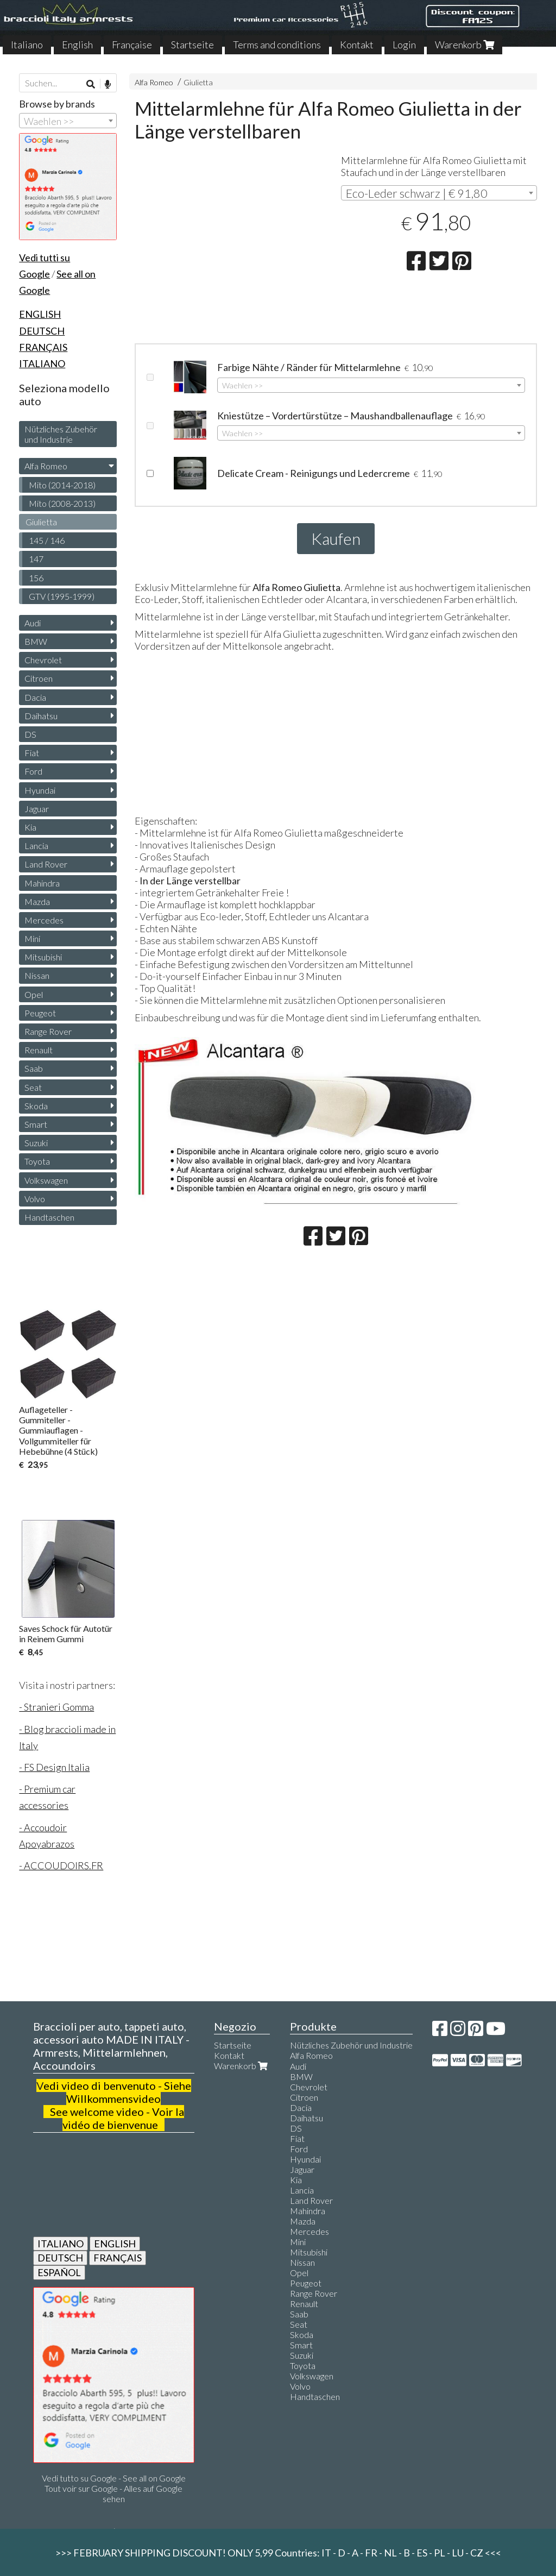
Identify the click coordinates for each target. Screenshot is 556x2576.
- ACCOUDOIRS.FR (61, 1865)
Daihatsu (41, 716)
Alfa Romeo (154, 82)
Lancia (36, 845)
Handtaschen (49, 1217)
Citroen (38, 678)
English (77, 45)
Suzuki (36, 1143)
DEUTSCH (60, 2258)
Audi (32, 623)
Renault (38, 1050)
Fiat (31, 752)
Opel (33, 994)
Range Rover (48, 1031)
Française (132, 45)
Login (404, 45)
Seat (33, 1087)
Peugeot (40, 1013)
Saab (33, 1068)
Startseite (192, 45)
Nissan (36, 975)
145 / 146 (47, 540)
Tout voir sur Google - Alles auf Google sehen (113, 2493)
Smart (35, 1124)
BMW (35, 641)
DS (30, 734)
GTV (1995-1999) (61, 596)
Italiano (27, 45)
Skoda (36, 1106)
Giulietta (198, 82)
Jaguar (36, 808)
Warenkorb (464, 45)
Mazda (37, 901)
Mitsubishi (43, 957)
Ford (33, 771)
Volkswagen (46, 1180)
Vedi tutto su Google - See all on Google (114, 2478)
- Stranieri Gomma (56, 1707)
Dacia (35, 697)
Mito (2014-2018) (62, 485)
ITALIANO (60, 2244)
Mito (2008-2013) (62, 503)
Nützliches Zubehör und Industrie (60, 434)
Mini (32, 938)
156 (36, 578)
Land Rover (45, 864)
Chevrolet (43, 660)
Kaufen (336, 538)
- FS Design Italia (54, 1767)
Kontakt (357, 45)
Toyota (37, 1161)
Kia (30, 827)
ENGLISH (115, 2244)
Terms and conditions (277, 45)
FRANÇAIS (117, 2258)
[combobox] (439, 192)
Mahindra (42, 883)
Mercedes (44, 920)
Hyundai (39, 790)
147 (36, 559)
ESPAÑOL (59, 2272)
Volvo (34, 1198)
